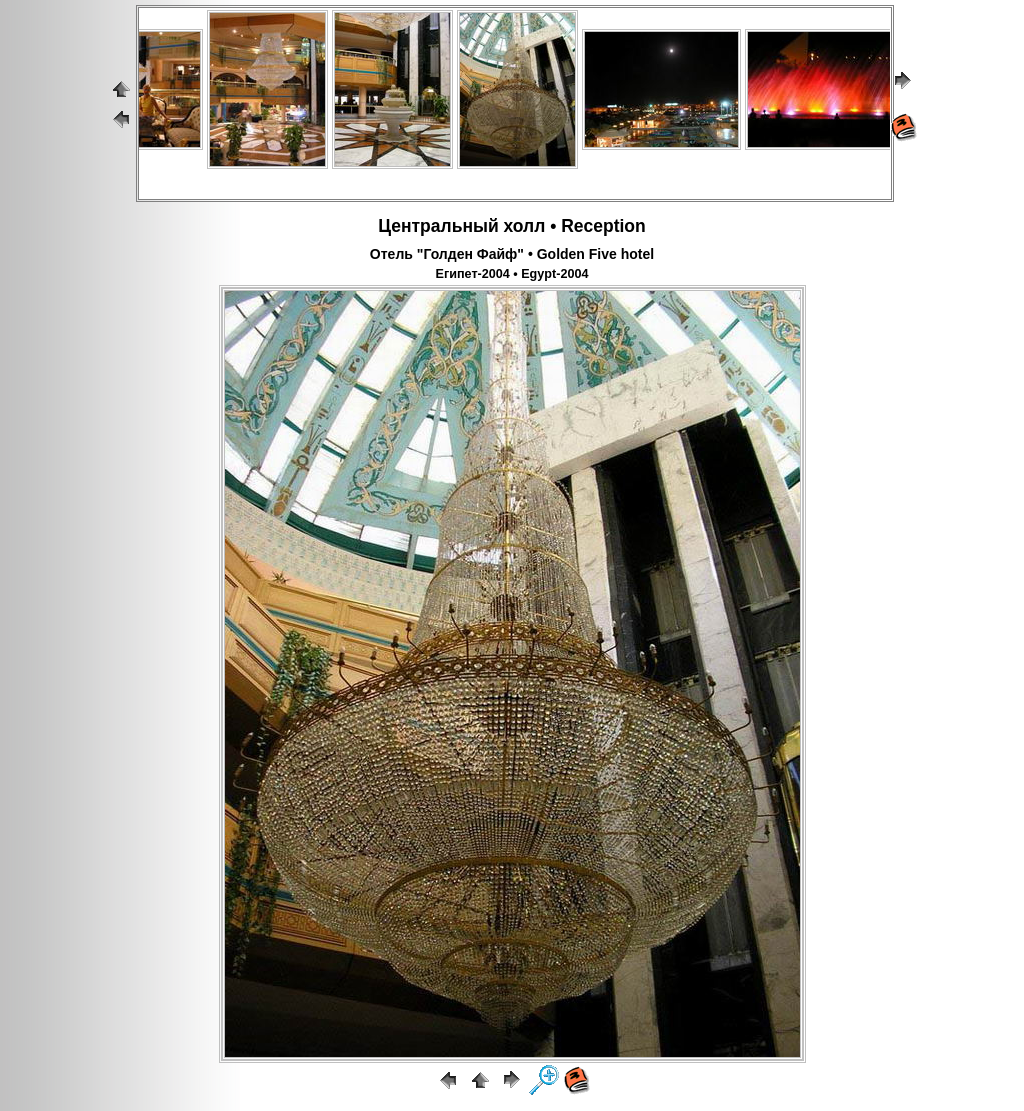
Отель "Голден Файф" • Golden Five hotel (512, 254)
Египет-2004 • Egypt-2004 (512, 274)
